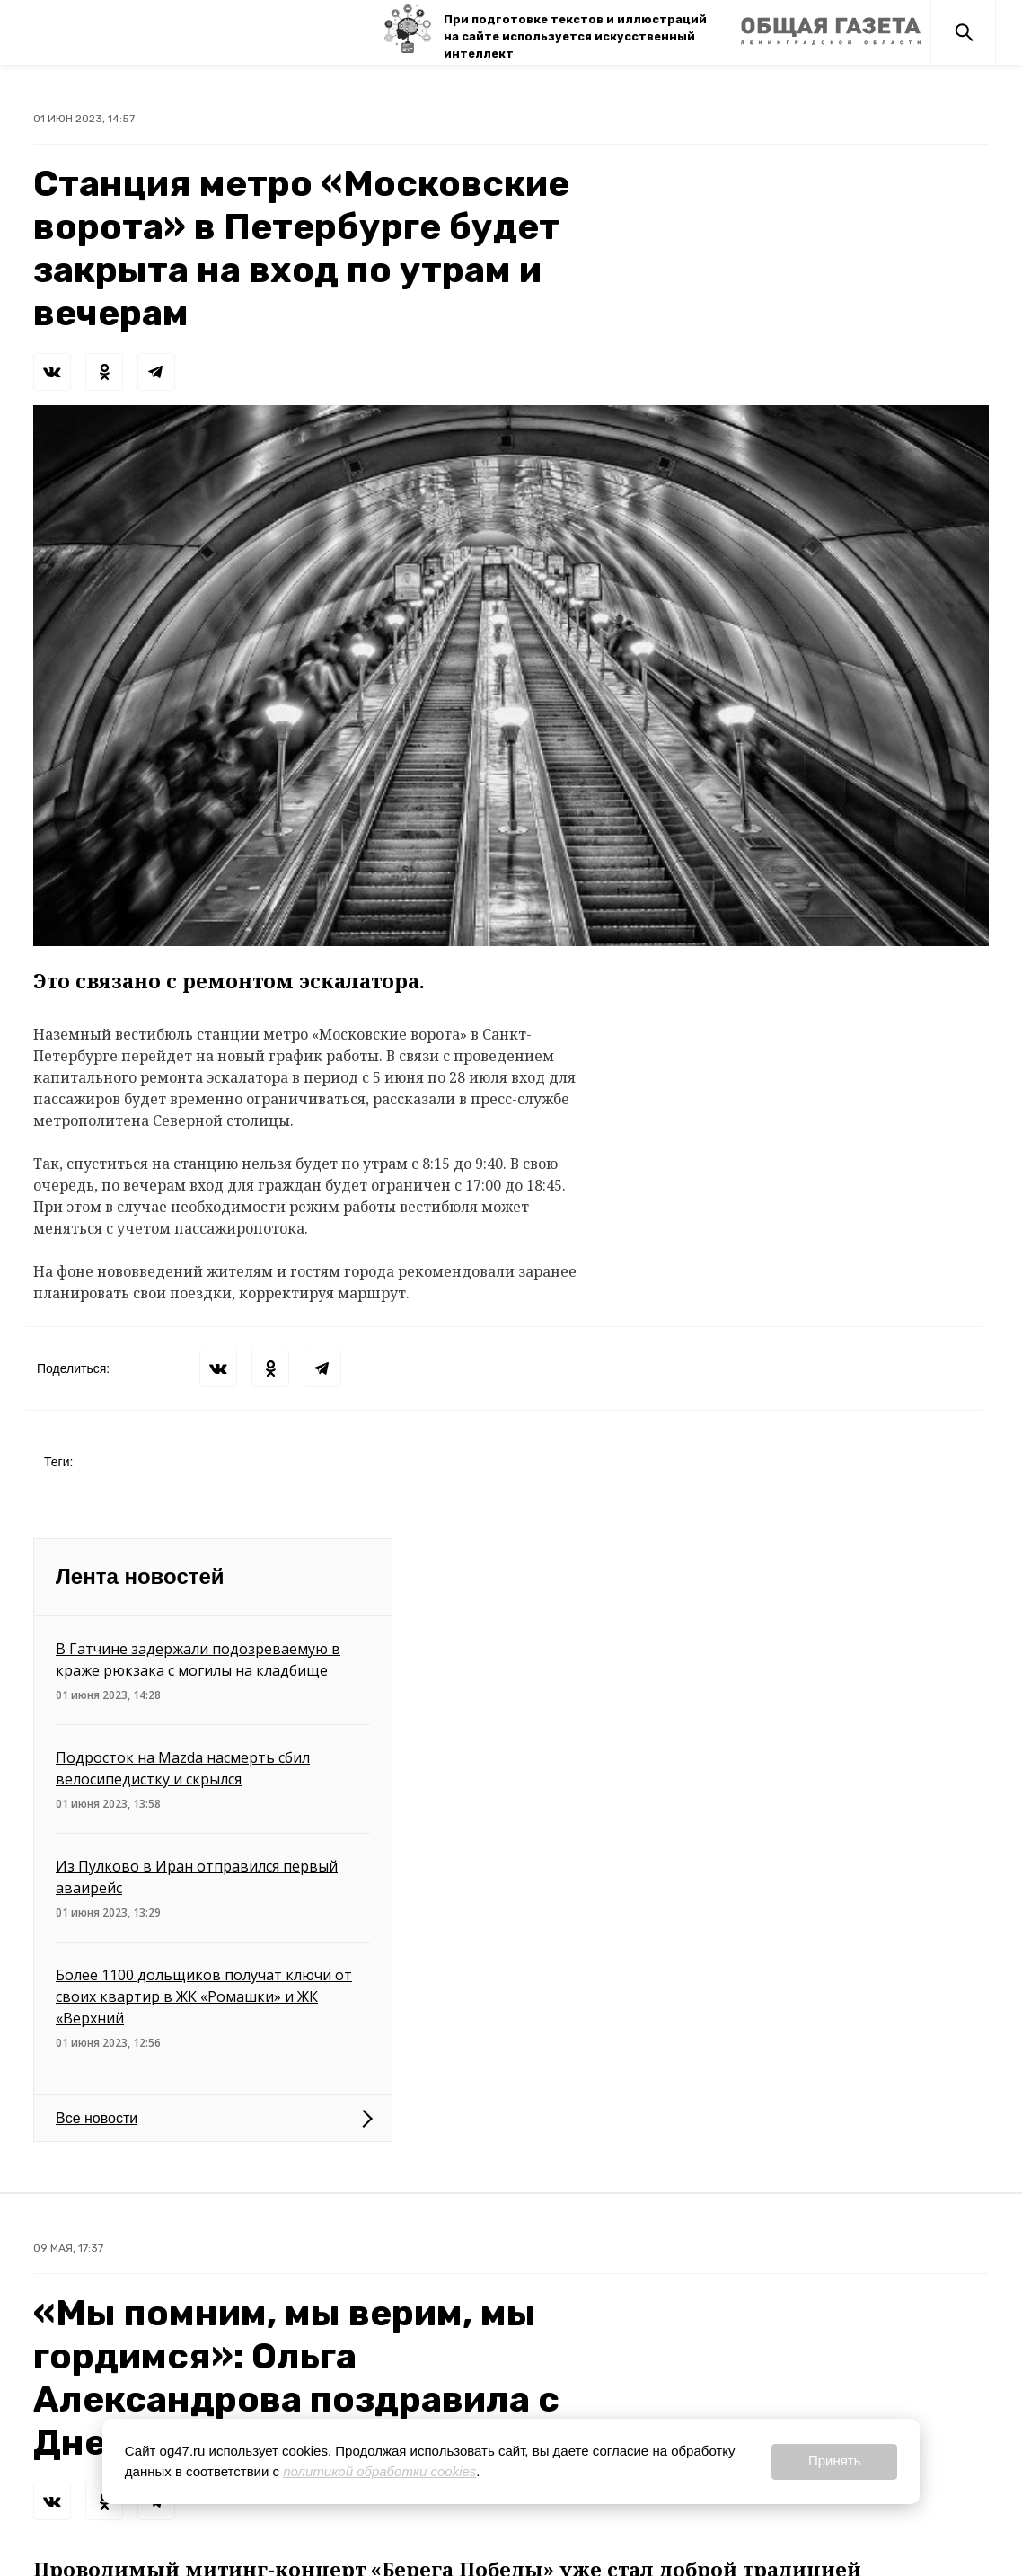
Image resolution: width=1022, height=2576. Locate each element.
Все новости (96, 2118)
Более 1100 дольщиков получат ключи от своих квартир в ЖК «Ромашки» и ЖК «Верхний (204, 1996)
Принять (834, 2460)
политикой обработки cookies (379, 2471)
